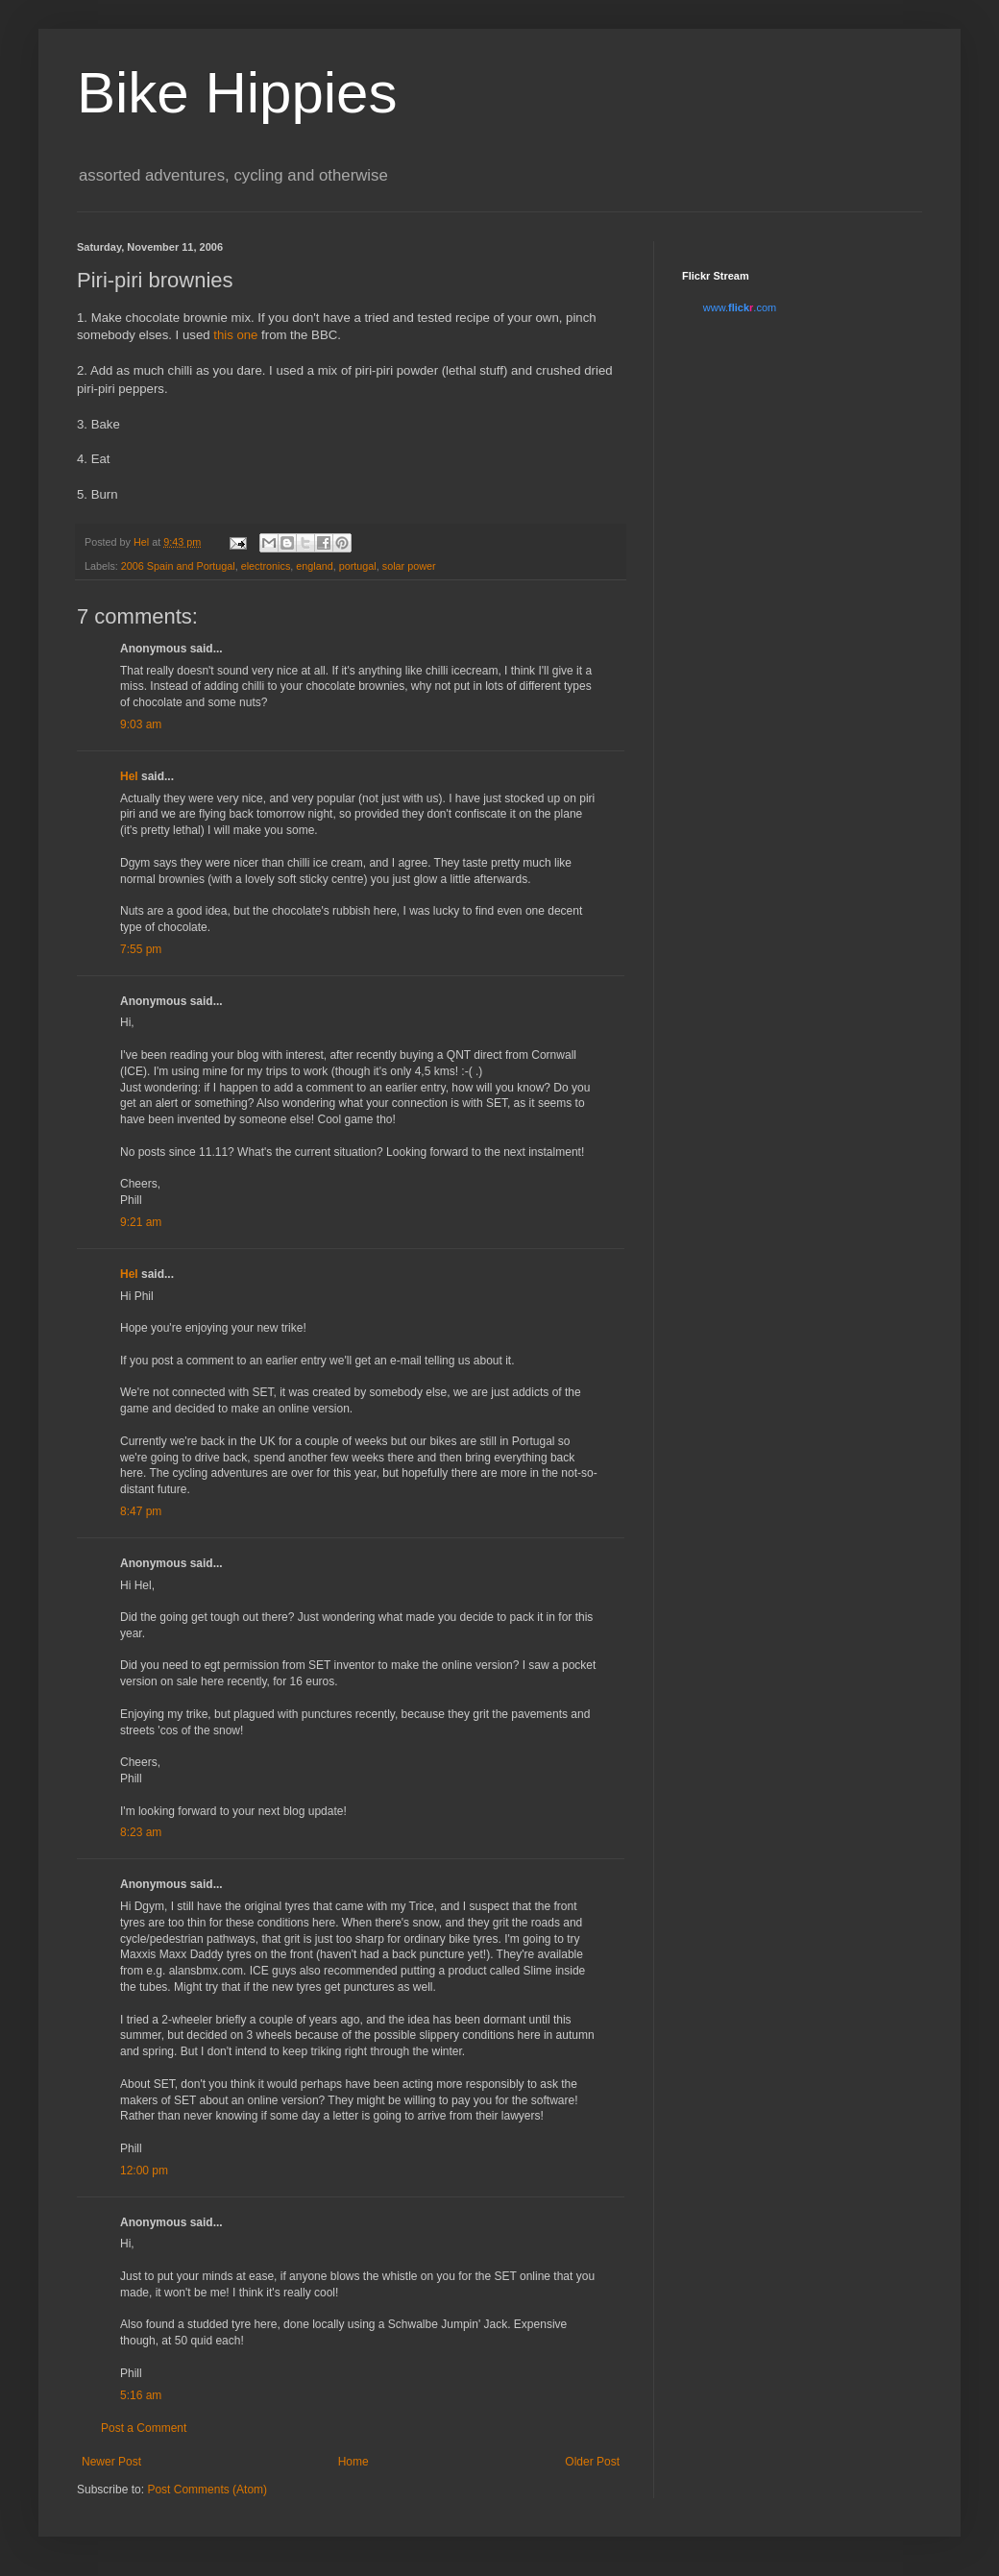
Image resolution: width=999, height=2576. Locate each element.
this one (235, 335)
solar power (409, 566)
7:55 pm (140, 949)
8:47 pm (140, 1511)
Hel (129, 776)
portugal (358, 566)
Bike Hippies (237, 93)
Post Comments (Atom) (207, 2489)
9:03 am (140, 724)
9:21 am (140, 1222)
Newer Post (111, 2461)
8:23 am (140, 1832)
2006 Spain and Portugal (178, 566)
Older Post (592, 2461)
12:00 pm (144, 2170)
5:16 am (140, 2395)
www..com (739, 307)
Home (353, 2461)
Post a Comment (143, 2428)
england (314, 566)
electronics (266, 566)
